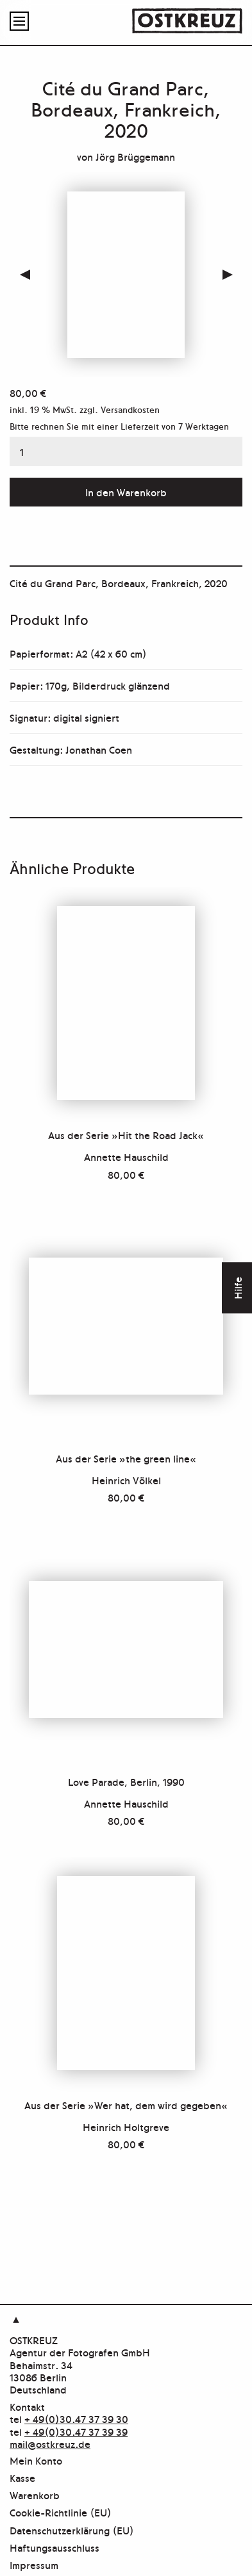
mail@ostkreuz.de (50, 2443)
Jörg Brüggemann (135, 156)
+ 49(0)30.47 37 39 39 (76, 2431)
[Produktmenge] (126, 451)
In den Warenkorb (126, 492)
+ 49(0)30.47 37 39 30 (76, 2418)
